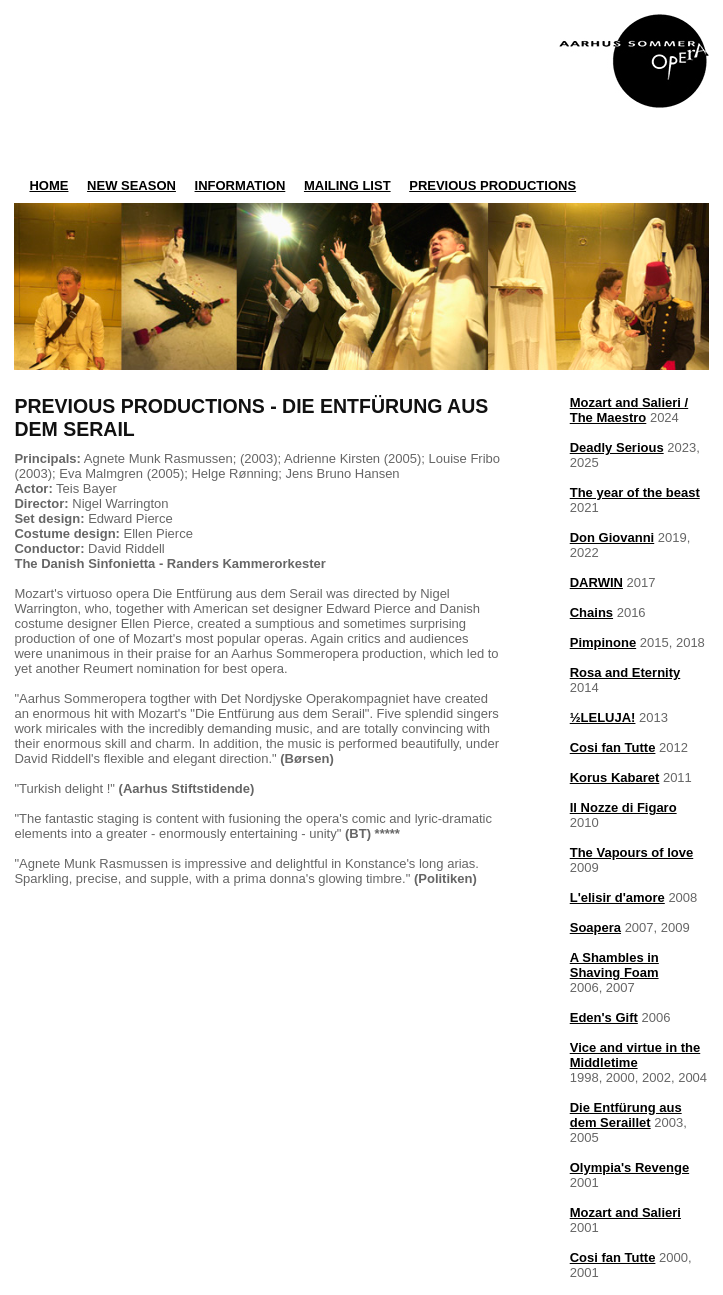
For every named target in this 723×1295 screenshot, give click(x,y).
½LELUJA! (603, 717)
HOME (48, 185)
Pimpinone (603, 642)
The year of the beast (635, 492)
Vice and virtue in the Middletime (635, 1055)
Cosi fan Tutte (613, 747)
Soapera (595, 927)
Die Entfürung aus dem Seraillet (626, 1115)
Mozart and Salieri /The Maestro (629, 410)
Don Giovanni (612, 537)
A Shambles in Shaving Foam (614, 965)
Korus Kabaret (615, 777)
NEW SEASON (131, 185)
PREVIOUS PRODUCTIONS (492, 185)
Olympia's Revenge (629, 1167)
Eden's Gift (604, 1017)
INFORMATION (240, 185)
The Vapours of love (632, 852)
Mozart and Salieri (625, 1212)
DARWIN (596, 582)
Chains (591, 612)
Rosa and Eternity (625, 672)
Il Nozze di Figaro (623, 807)
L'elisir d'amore (617, 897)
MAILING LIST (347, 185)
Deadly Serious (617, 447)
